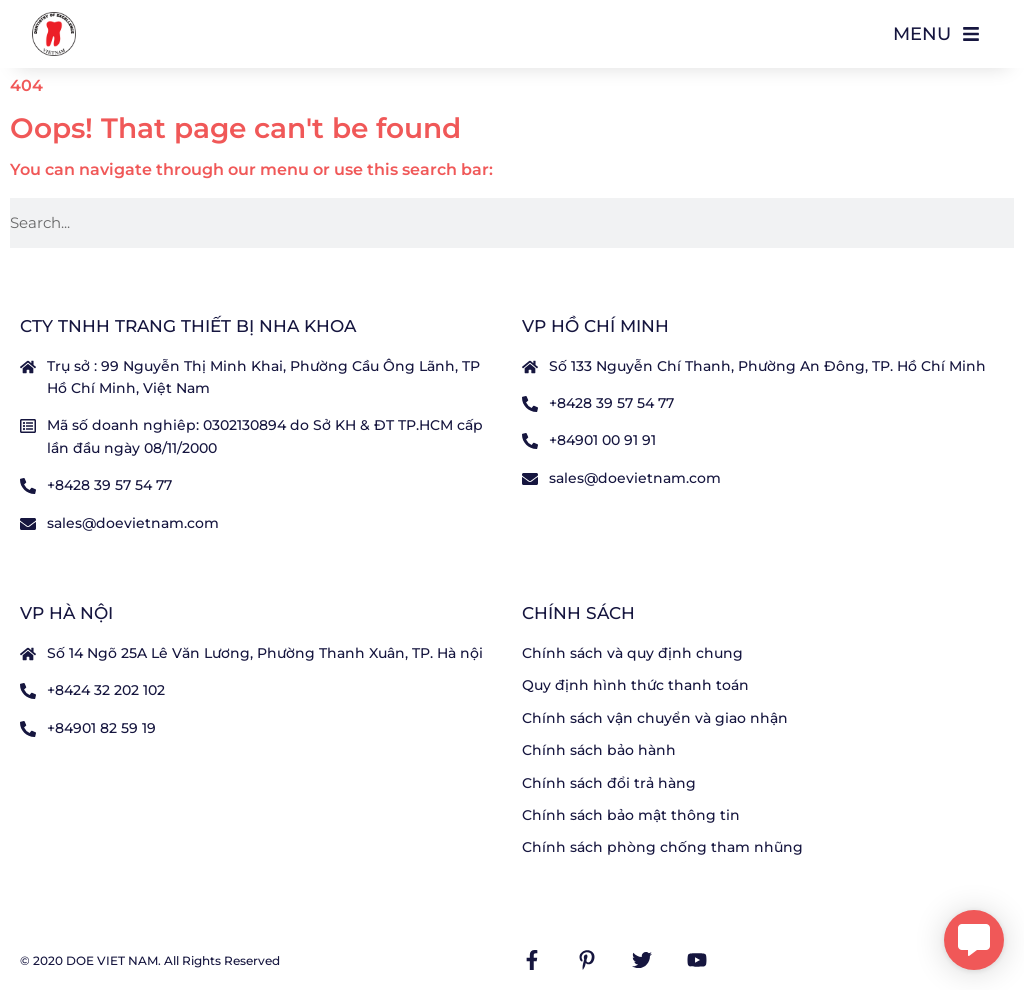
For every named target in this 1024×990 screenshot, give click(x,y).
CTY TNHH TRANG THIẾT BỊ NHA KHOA (188, 326)
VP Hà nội (66, 613)
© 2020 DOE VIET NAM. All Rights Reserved (150, 960)
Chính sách (578, 613)
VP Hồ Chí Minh (595, 326)
